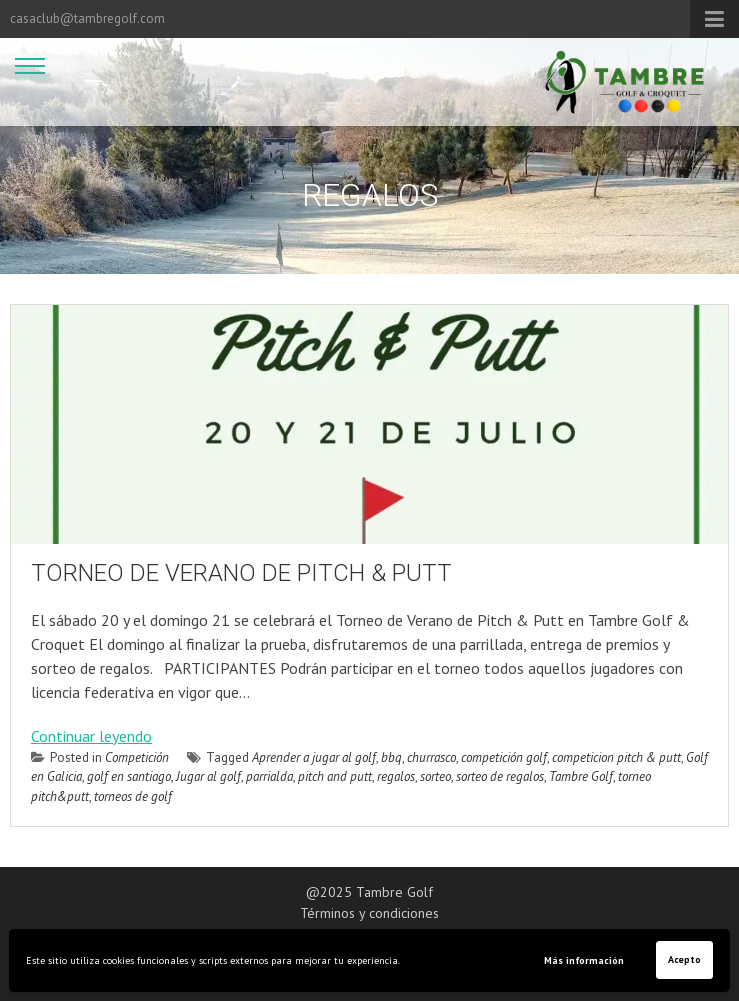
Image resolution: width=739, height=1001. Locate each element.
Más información (584, 960)
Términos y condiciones (369, 913)
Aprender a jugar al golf (314, 757)
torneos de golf (133, 796)
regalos (396, 776)
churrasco (431, 757)
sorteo (435, 776)
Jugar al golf (208, 776)
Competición (137, 757)
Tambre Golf (581, 776)
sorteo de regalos (500, 776)
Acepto (684, 959)
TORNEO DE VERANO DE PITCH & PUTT (241, 573)
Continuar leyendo (91, 736)
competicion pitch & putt (616, 757)
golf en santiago (129, 776)
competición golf (504, 757)
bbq (391, 757)
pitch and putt (335, 776)
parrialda (269, 776)
